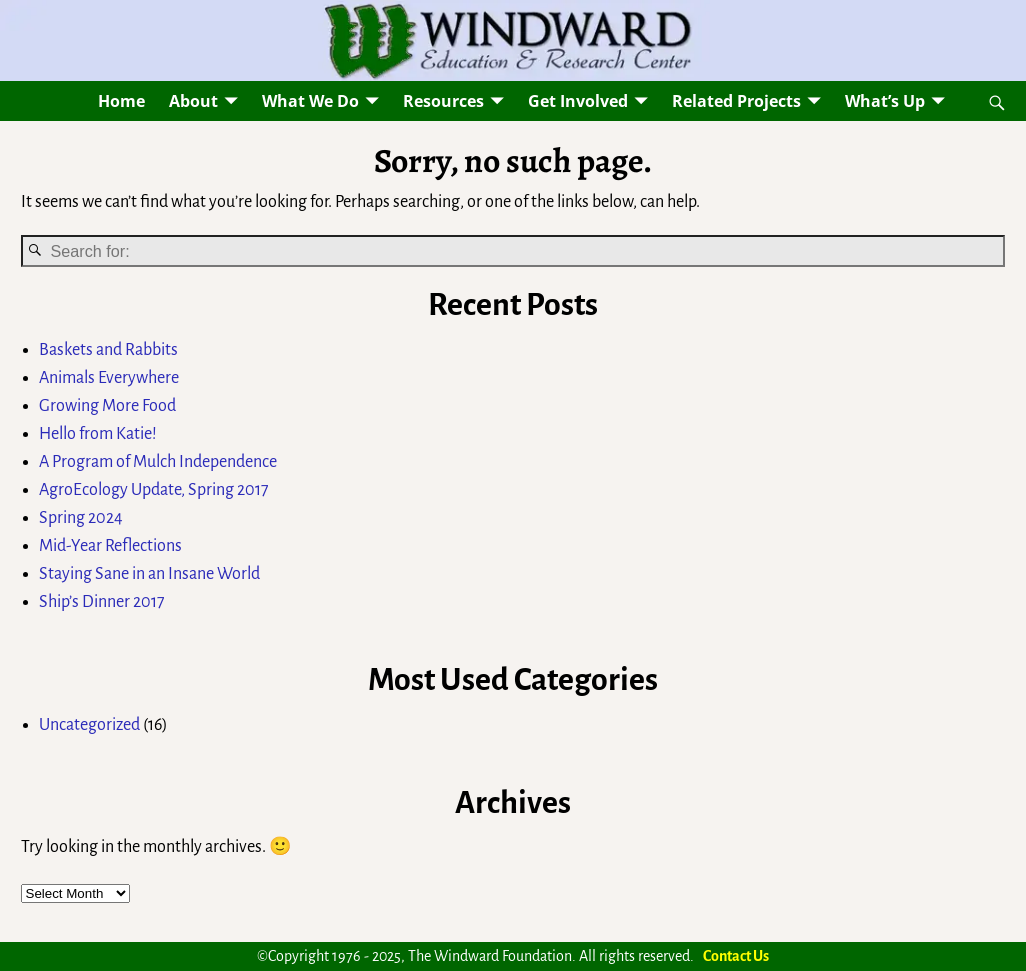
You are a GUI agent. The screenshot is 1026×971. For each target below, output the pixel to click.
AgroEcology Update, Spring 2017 (154, 490)
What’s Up (885, 101)
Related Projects (736, 101)
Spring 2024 (81, 518)
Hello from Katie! (98, 434)
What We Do (310, 101)
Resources (443, 101)
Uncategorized (89, 725)
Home (121, 101)
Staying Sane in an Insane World (149, 574)
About (193, 101)
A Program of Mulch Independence (158, 462)
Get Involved (578, 101)
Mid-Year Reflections (110, 546)
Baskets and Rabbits (108, 350)
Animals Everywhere (109, 378)
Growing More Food (107, 406)
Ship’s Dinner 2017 (102, 602)
